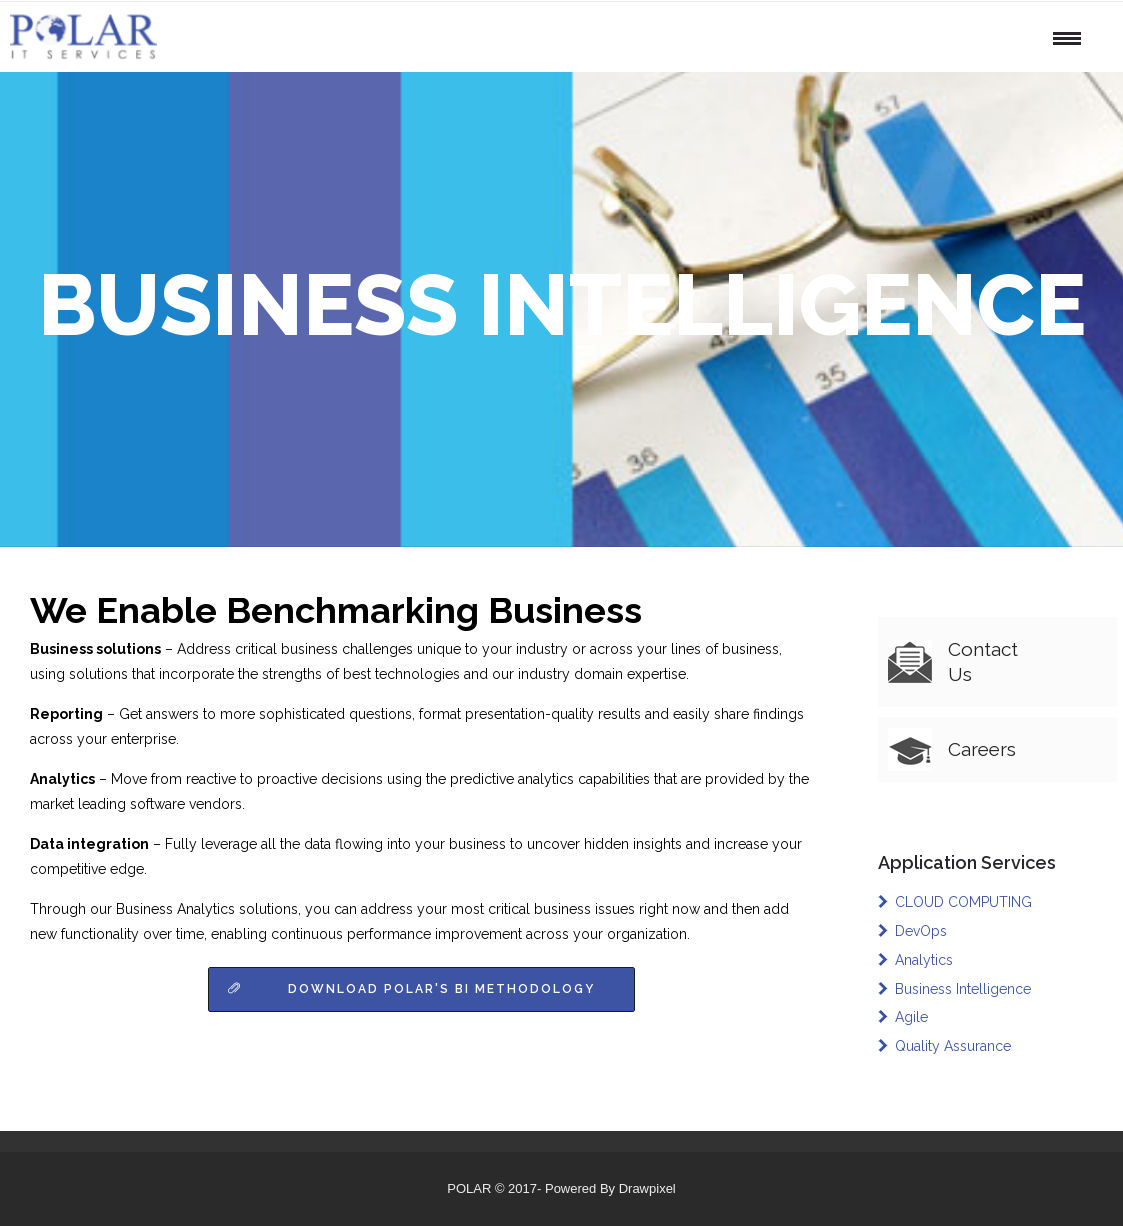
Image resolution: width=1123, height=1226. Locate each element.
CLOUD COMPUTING (963, 902)
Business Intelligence (963, 989)
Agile (911, 1017)
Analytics (924, 960)
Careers (982, 749)
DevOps (921, 931)
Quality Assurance (953, 1046)
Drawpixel (647, 1188)
